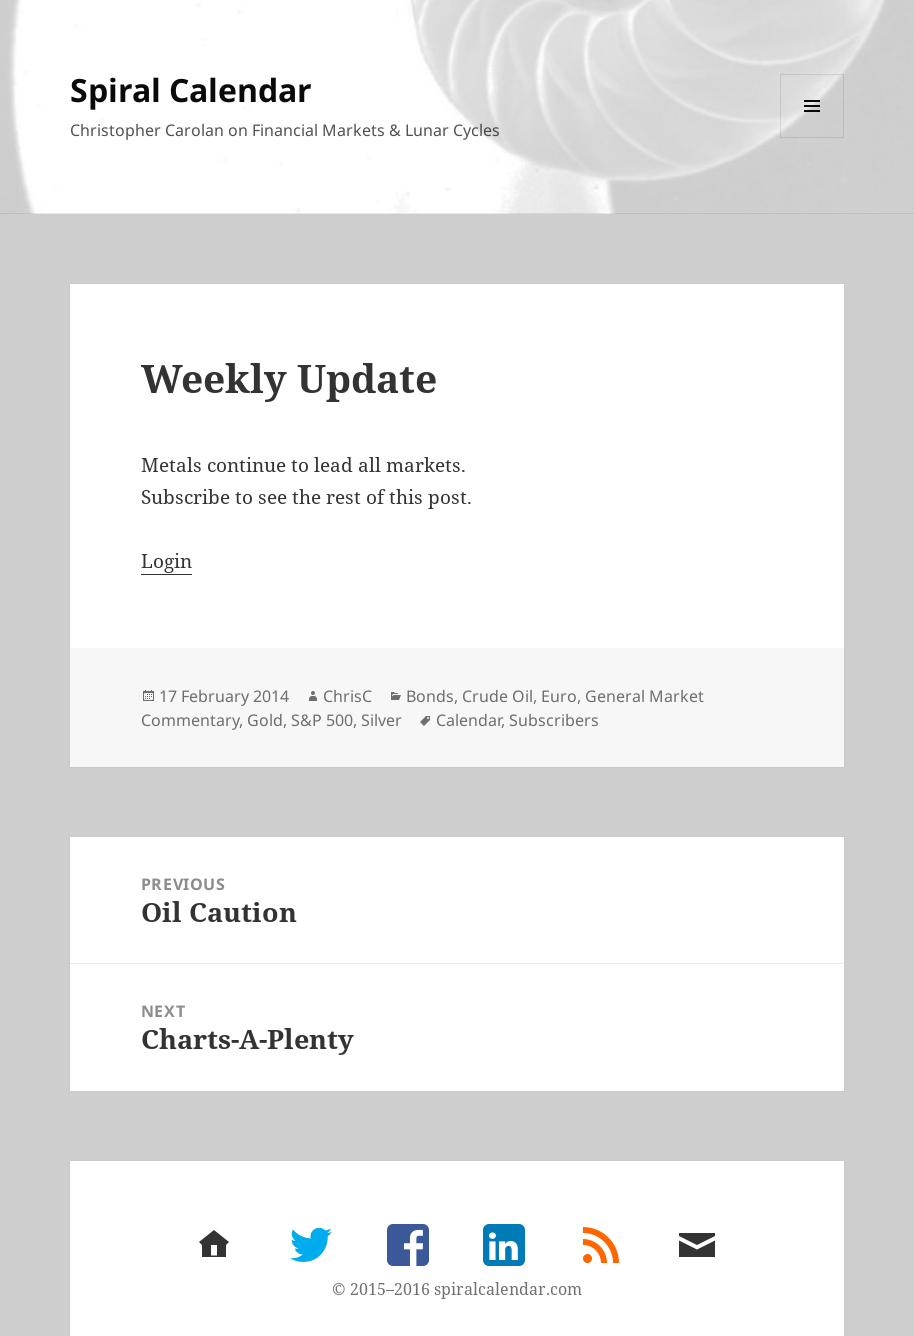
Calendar (468, 720)
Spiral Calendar (191, 89)
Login (166, 561)
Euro (559, 696)
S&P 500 (322, 720)
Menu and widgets (812, 137)
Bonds (430, 696)
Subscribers (554, 720)
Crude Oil (497, 696)
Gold (265, 720)
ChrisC (347, 696)
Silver (381, 720)
